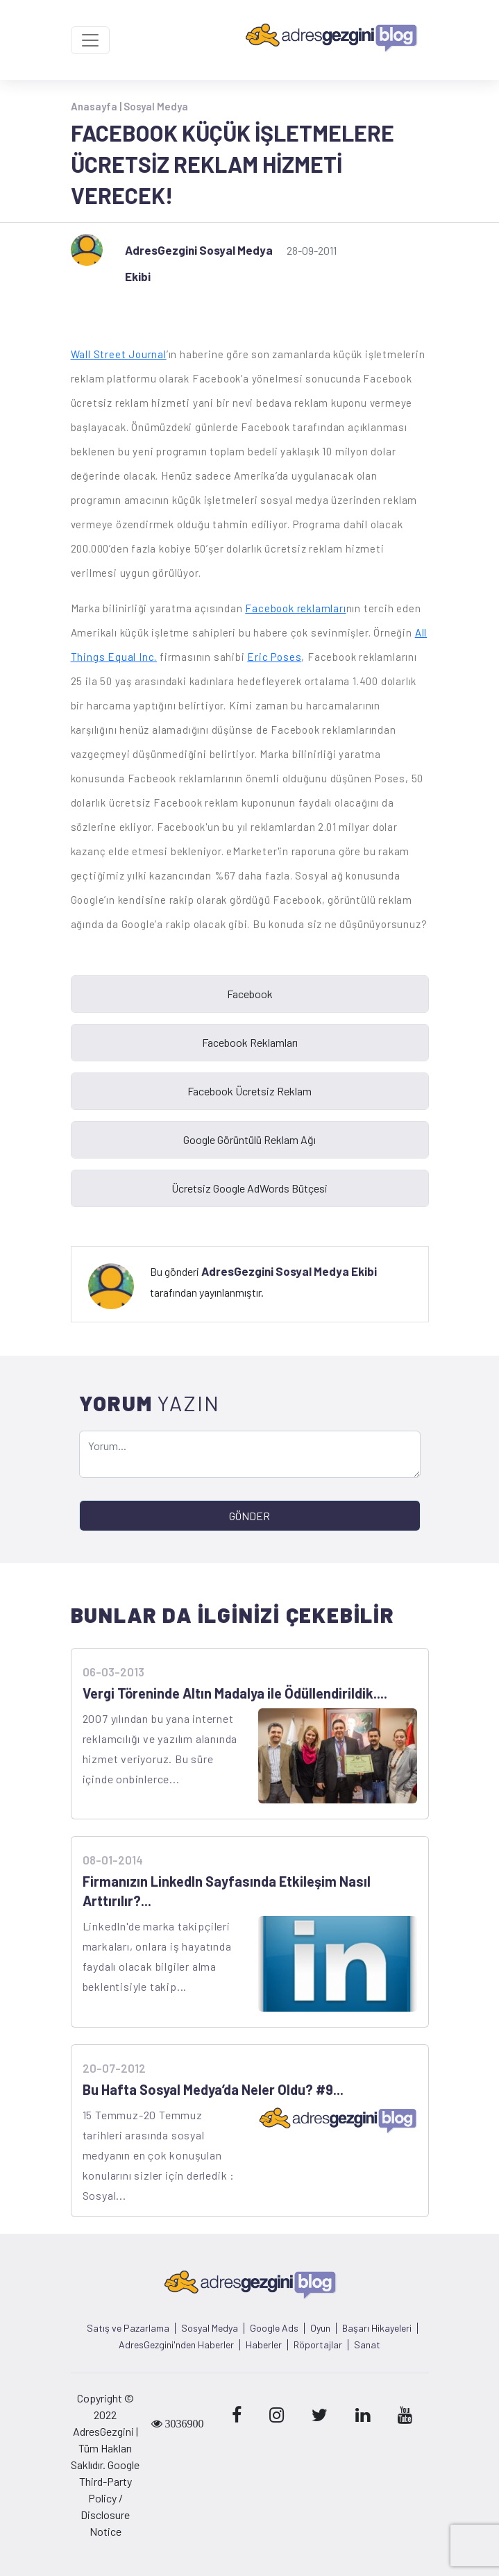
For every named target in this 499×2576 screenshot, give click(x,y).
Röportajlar (318, 2344)
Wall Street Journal (119, 354)
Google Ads (274, 2328)
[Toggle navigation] (90, 40)
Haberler (264, 2344)
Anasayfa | (97, 106)
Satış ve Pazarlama (128, 2328)
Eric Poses (274, 656)
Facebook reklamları (295, 608)
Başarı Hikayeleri (377, 2328)
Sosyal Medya (156, 106)
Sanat (367, 2344)
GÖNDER (249, 1515)
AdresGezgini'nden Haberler (176, 2344)
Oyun (320, 2328)
